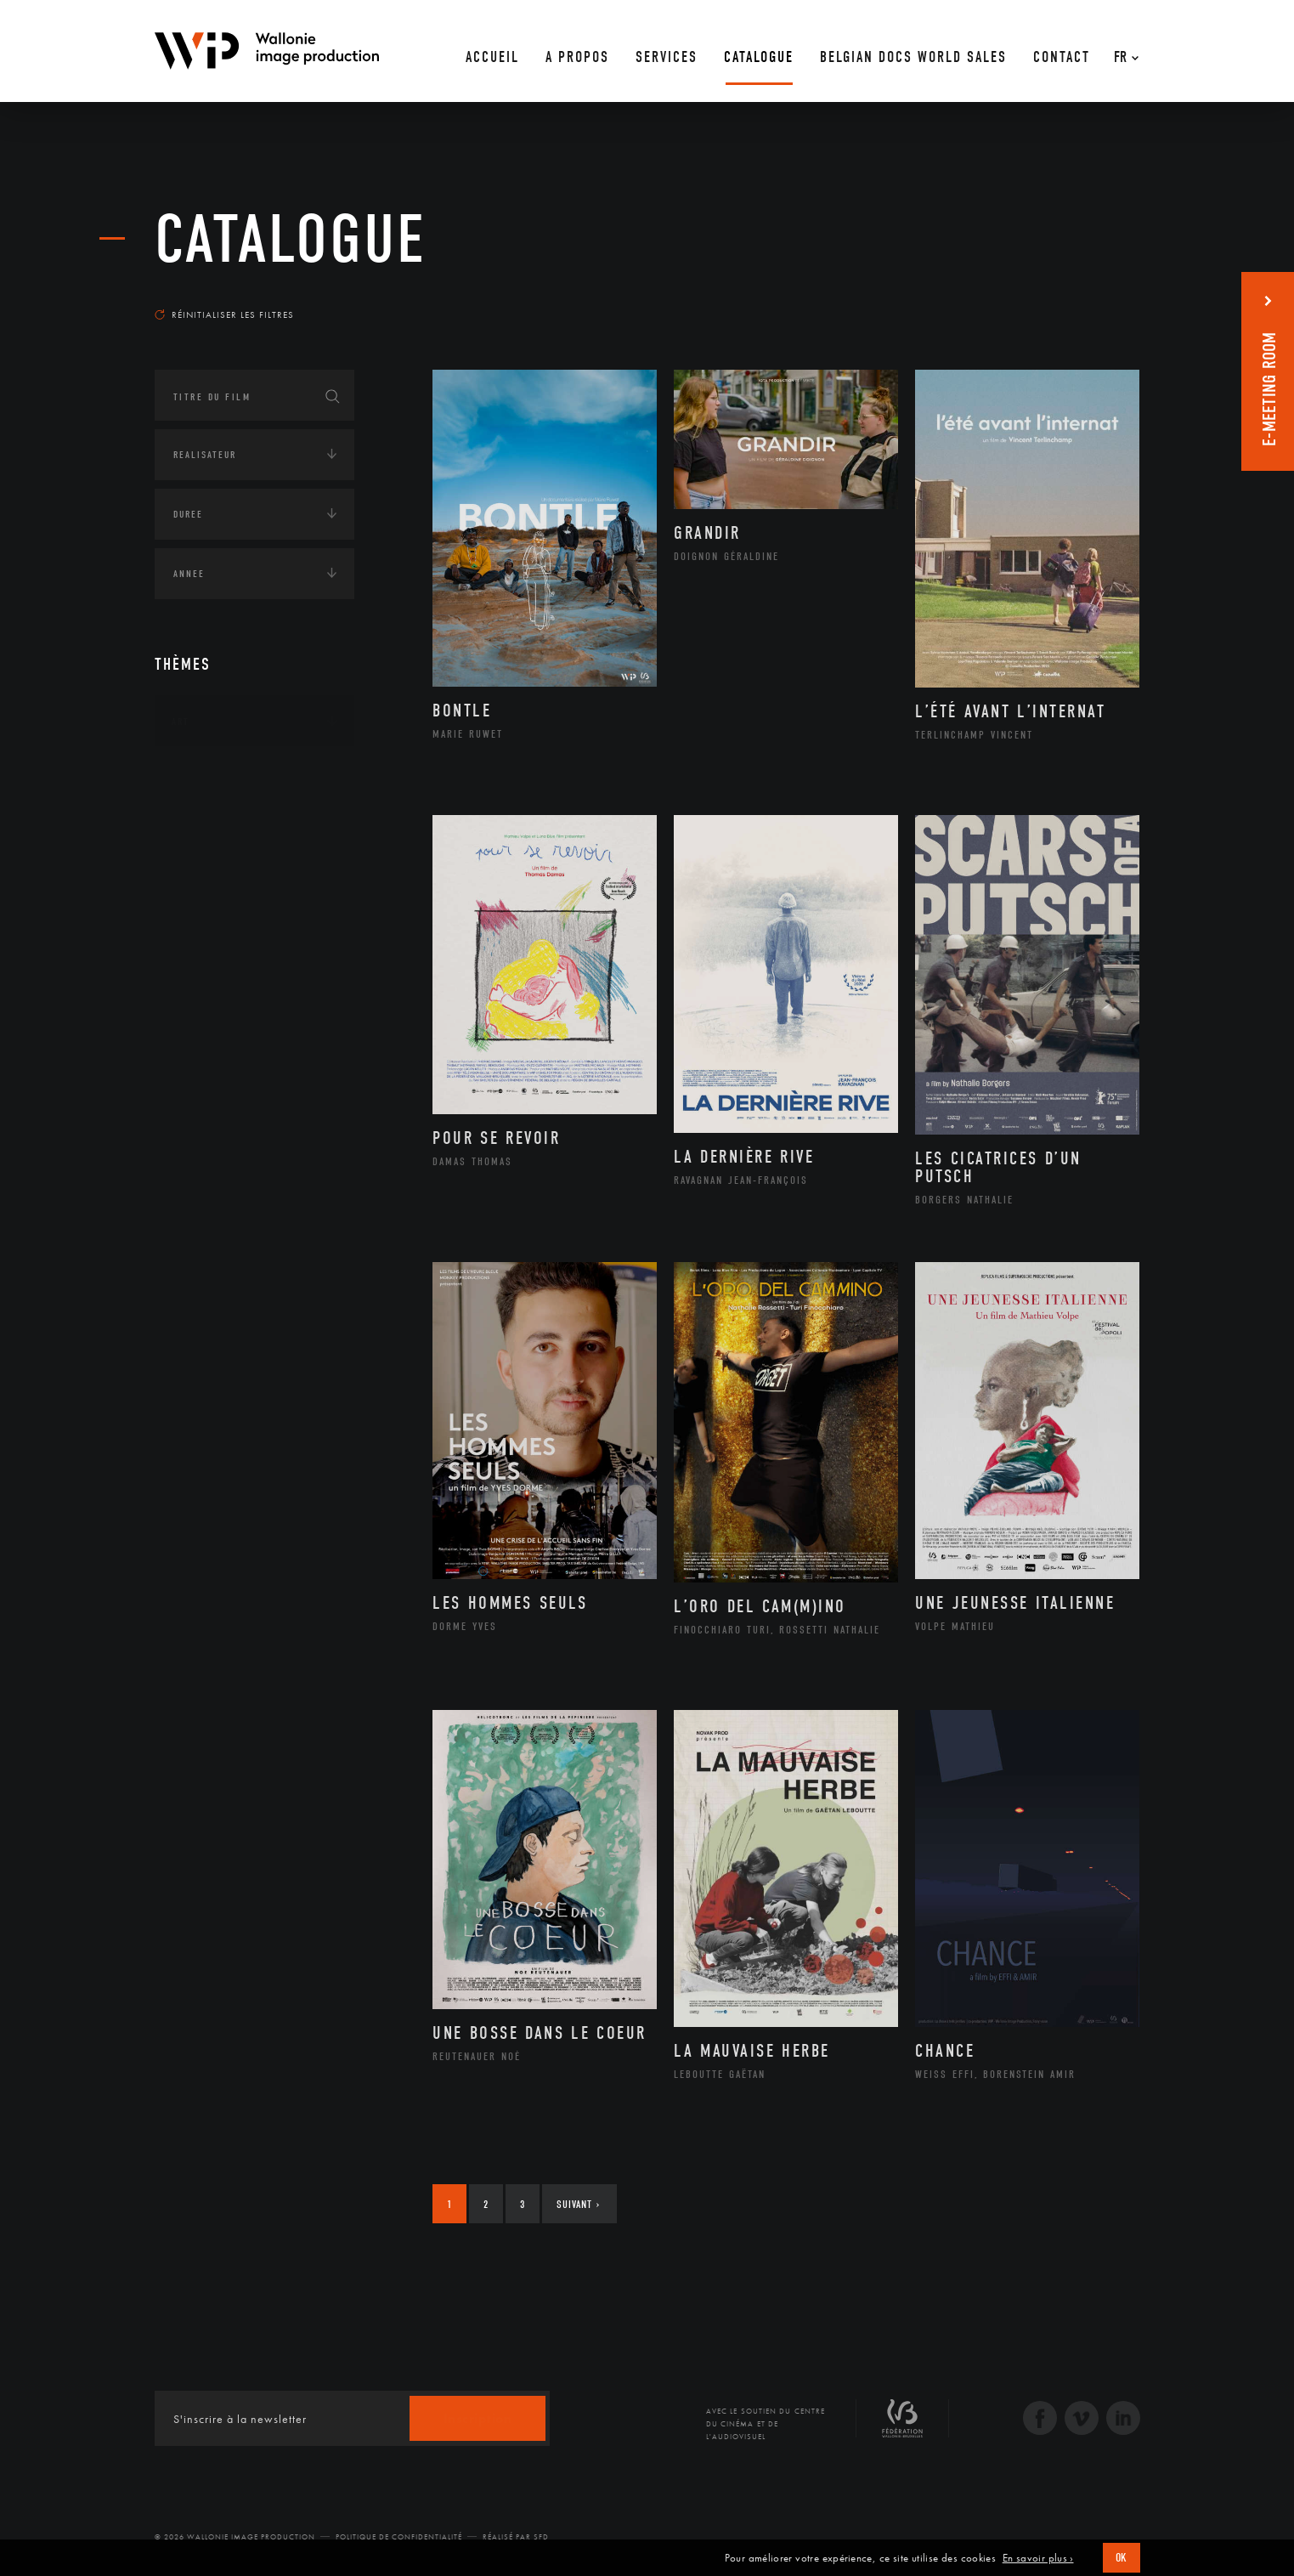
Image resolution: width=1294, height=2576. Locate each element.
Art (180, 722)
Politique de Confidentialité (399, 2537)
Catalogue (291, 240)
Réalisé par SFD (516, 2537)
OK (1121, 2558)
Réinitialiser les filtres (224, 314)
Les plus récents (1097, 298)
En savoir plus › (1038, 2558)
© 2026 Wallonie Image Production (235, 2537)
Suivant (578, 2204)
